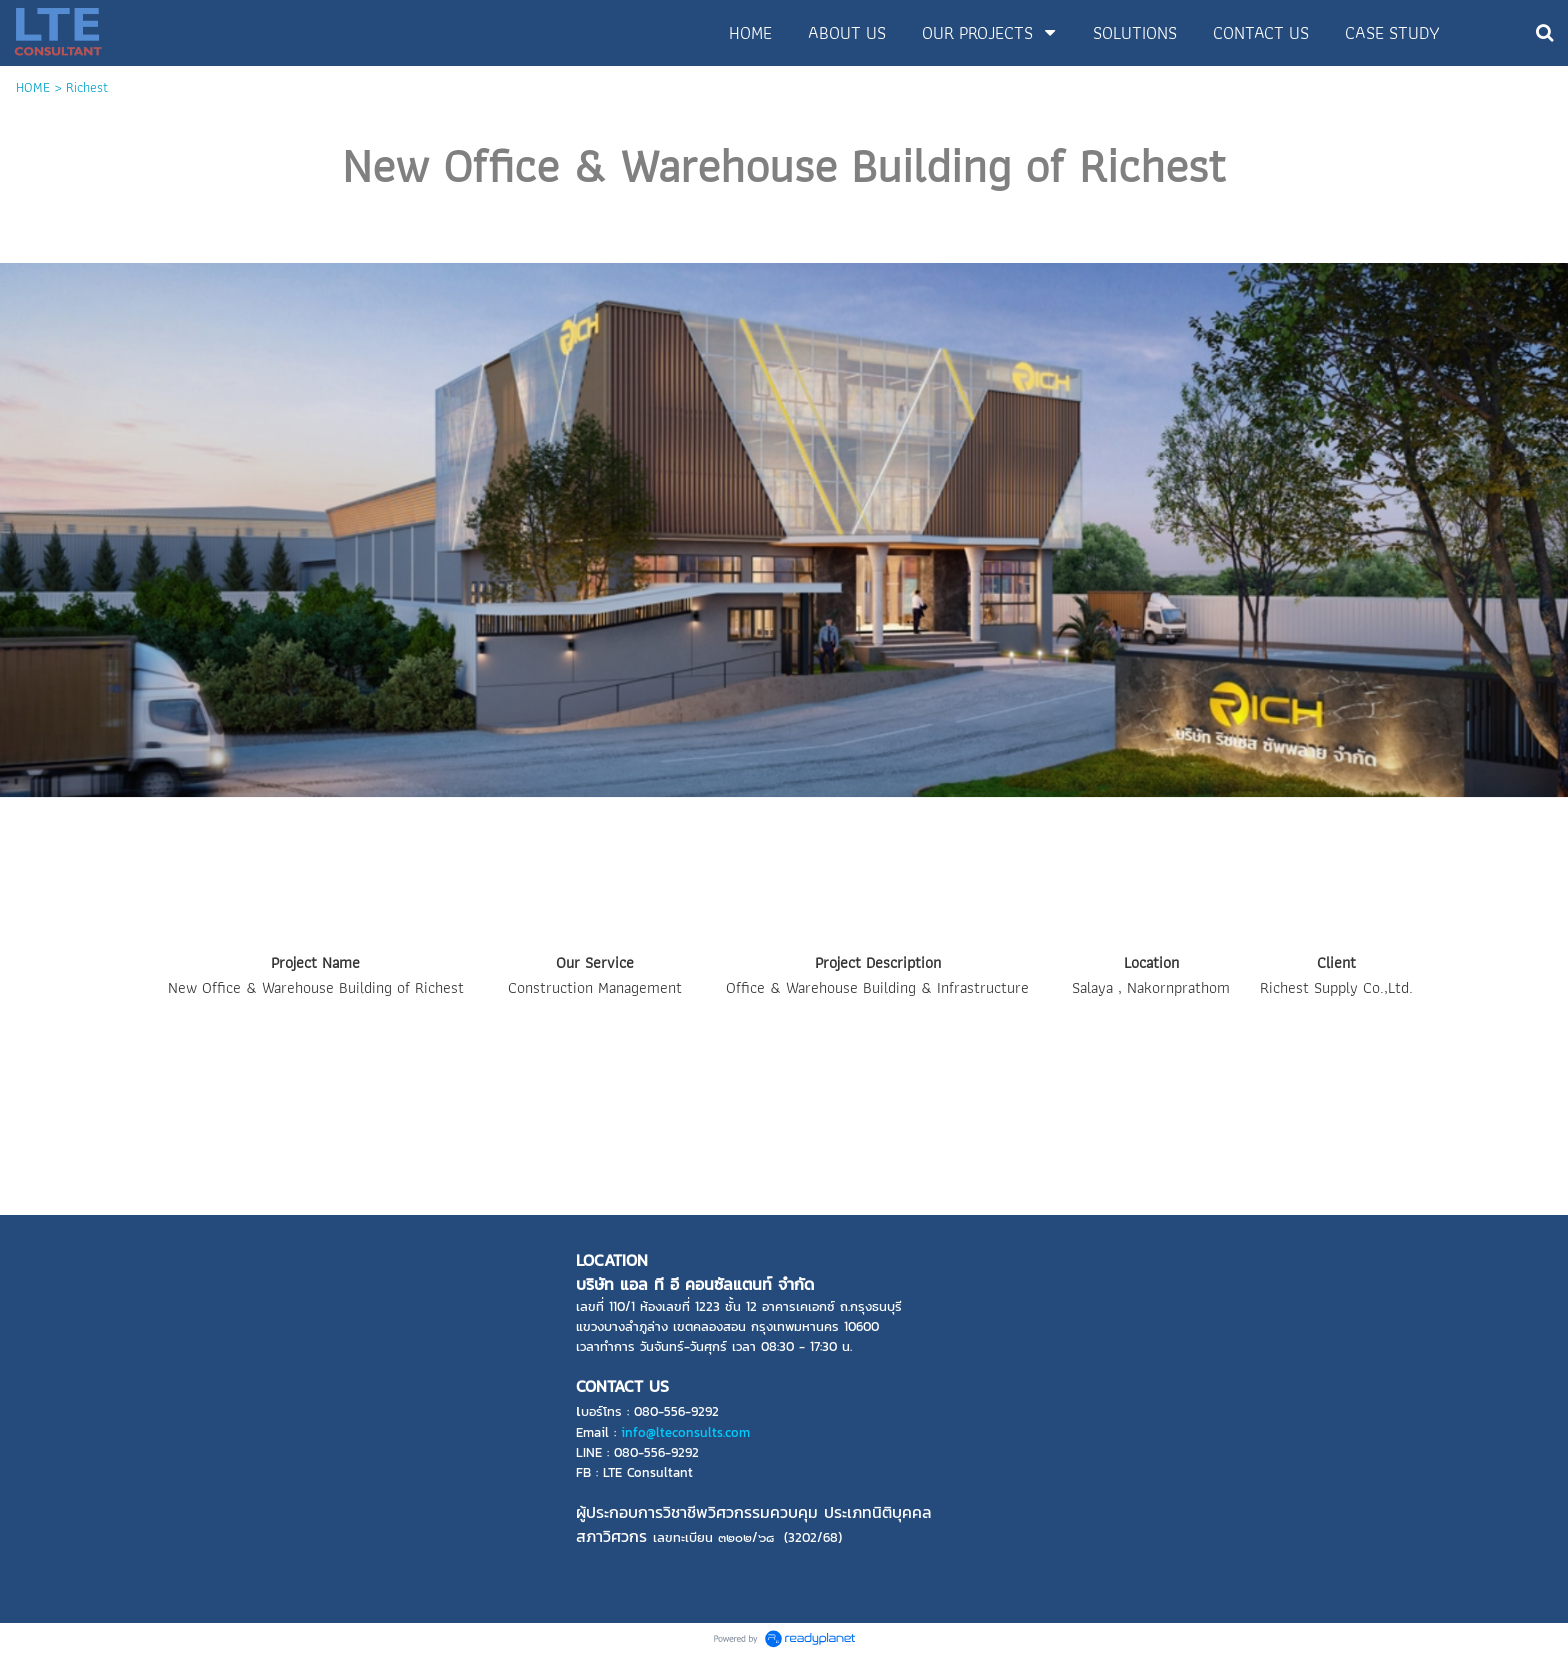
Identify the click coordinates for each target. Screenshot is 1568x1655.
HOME (33, 87)
